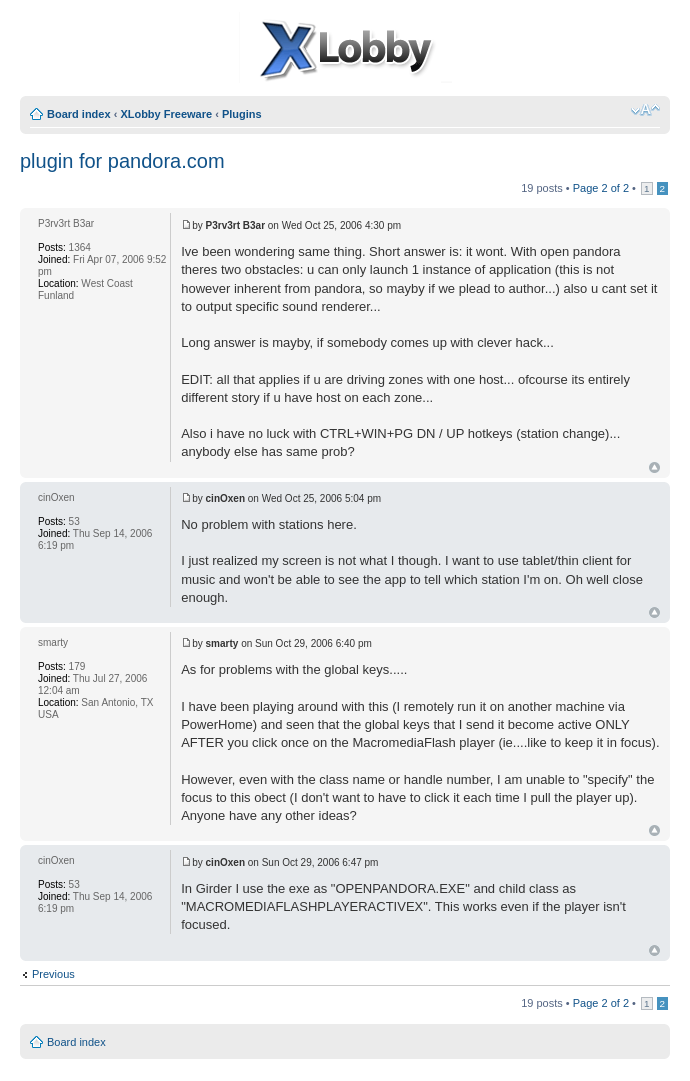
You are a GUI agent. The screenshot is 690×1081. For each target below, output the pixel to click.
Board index (79, 114)
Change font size (645, 110)
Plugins (242, 114)
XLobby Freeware (166, 114)
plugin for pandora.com (122, 161)
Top (654, 467)
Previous (53, 974)
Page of (601, 188)
